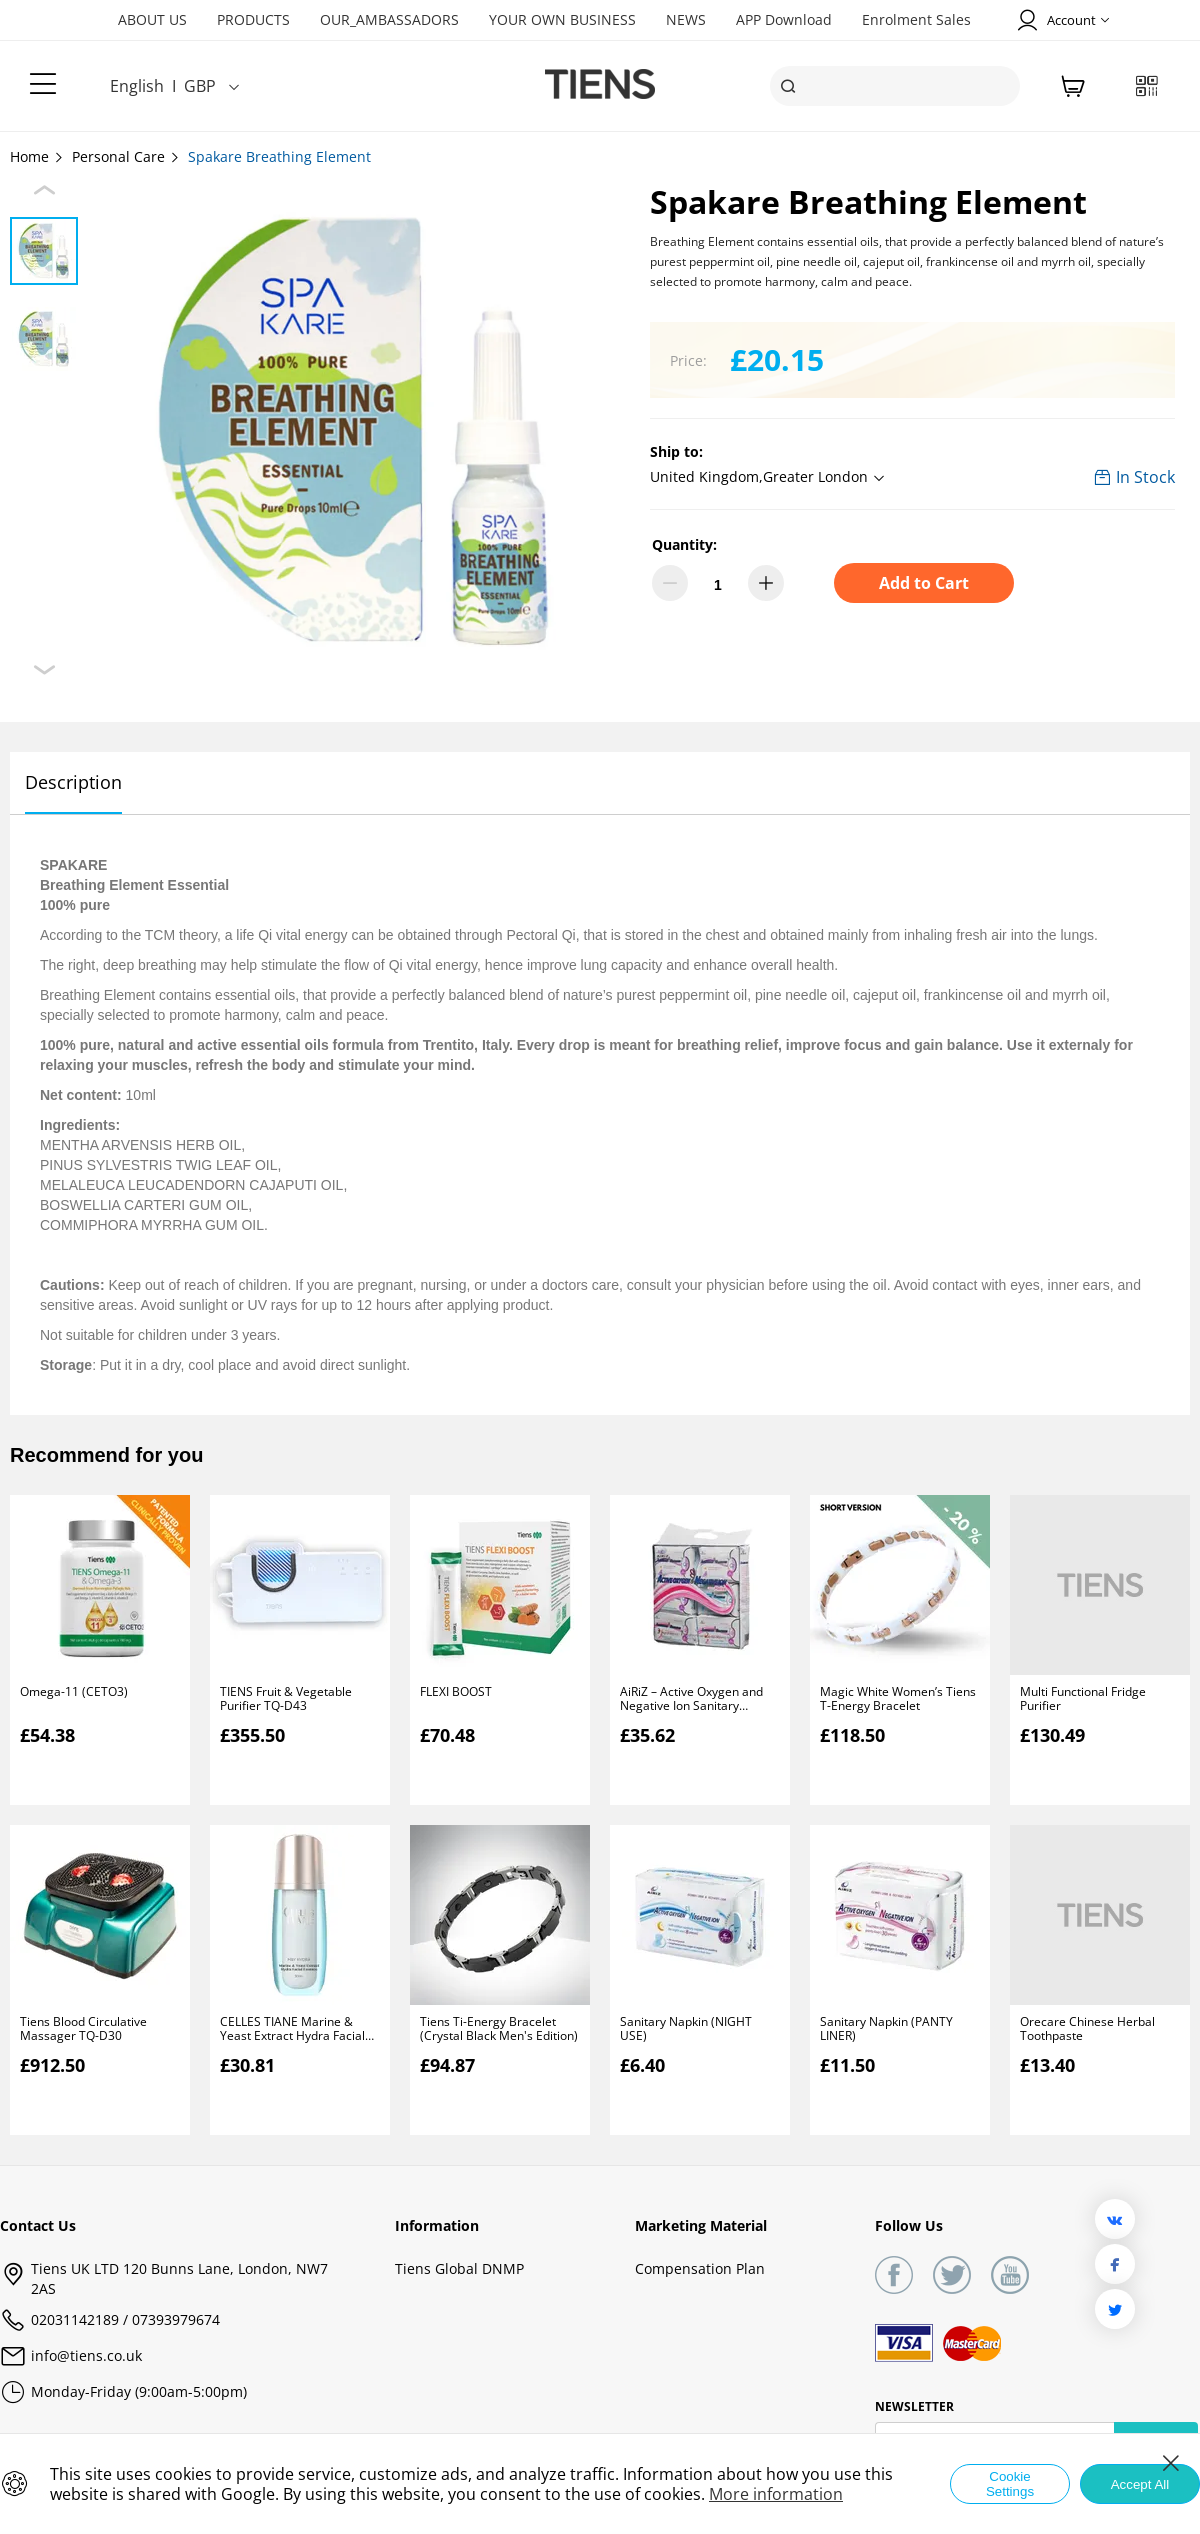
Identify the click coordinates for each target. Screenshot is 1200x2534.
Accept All (1140, 2484)
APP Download (784, 19)
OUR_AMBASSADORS (389, 19)
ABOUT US (152, 19)
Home (37, 156)
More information (776, 2494)
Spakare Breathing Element (279, 156)
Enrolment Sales (916, 19)
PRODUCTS (253, 19)
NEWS (686, 19)
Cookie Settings (1010, 2484)
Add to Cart (924, 583)
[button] (770, 478)
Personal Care (126, 156)
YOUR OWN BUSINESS (562, 19)
